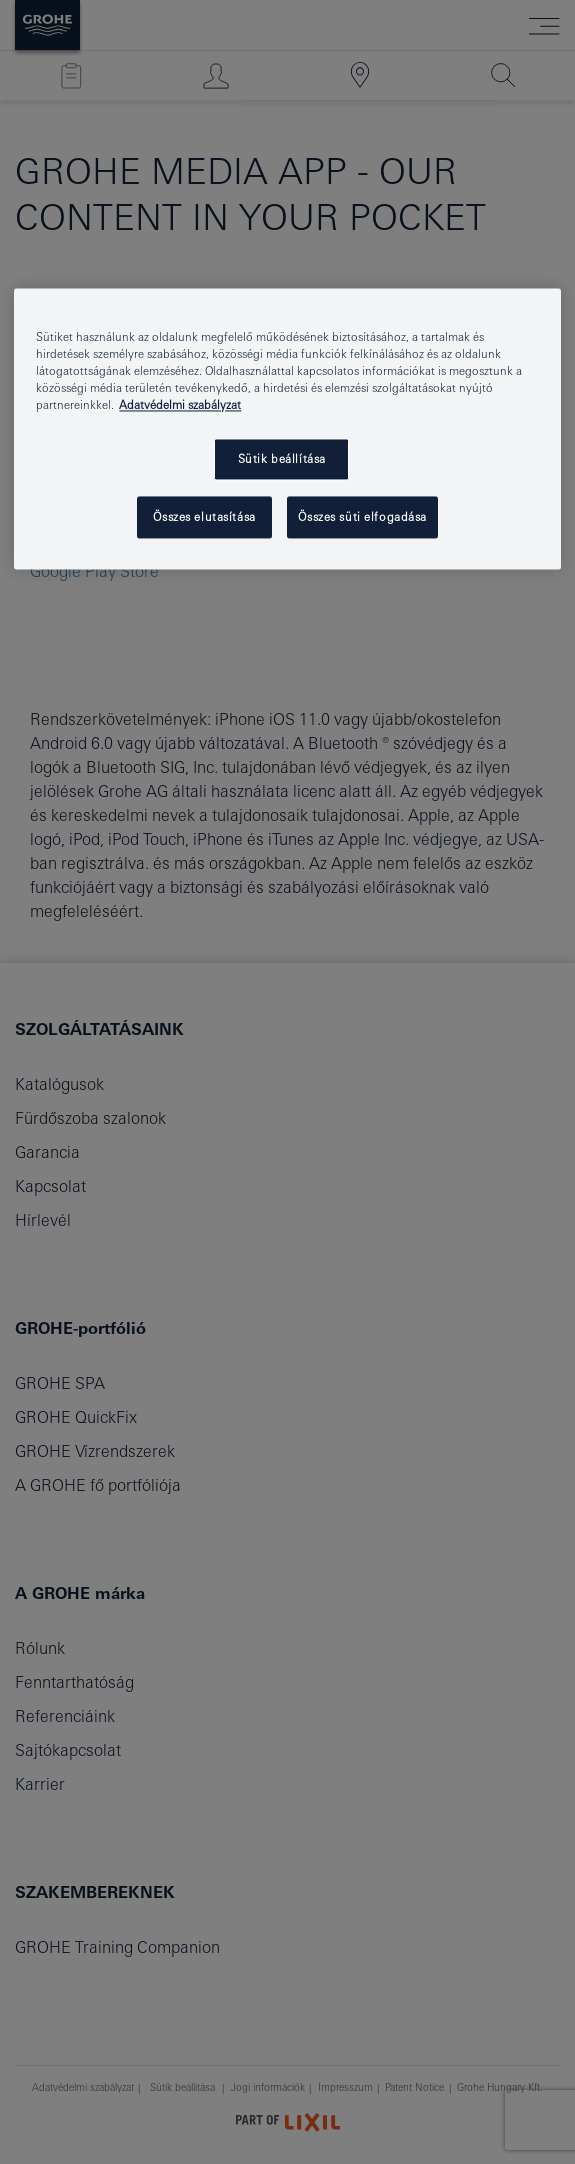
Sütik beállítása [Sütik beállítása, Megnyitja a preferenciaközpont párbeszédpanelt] (282, 458)
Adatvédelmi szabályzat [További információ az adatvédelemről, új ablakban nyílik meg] (180, 404)
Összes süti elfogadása (362, 516)
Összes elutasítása (204, 516)
